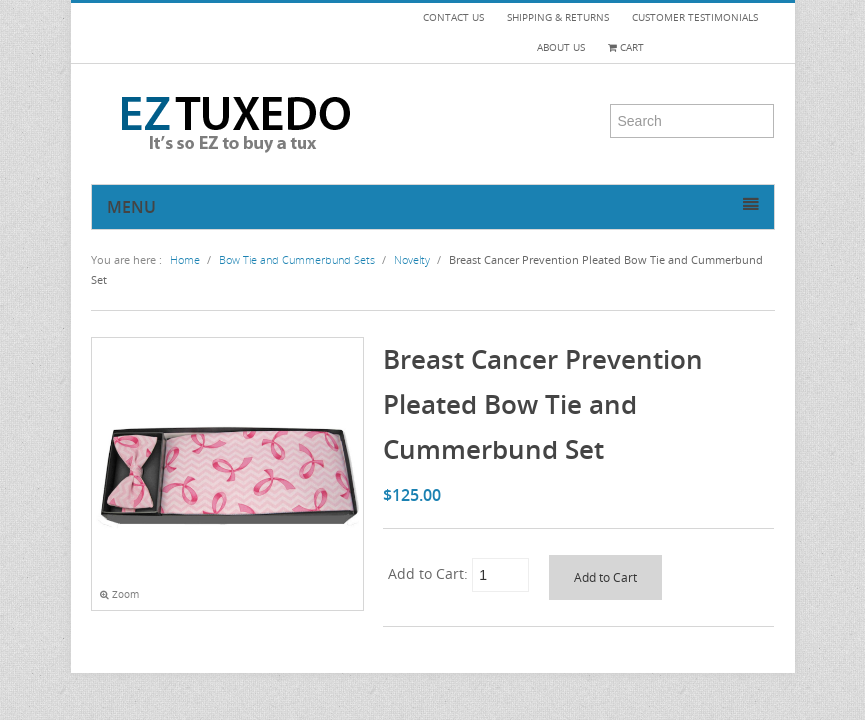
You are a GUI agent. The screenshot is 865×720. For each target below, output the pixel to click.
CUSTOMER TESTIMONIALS (695, 17)
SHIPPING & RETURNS (558, 17)
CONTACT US (453, 17)
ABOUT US (561, 47)
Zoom (119, 594)
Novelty (412, 259)
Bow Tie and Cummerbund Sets (297, 259)
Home (185, 259)
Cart (626, 47)
